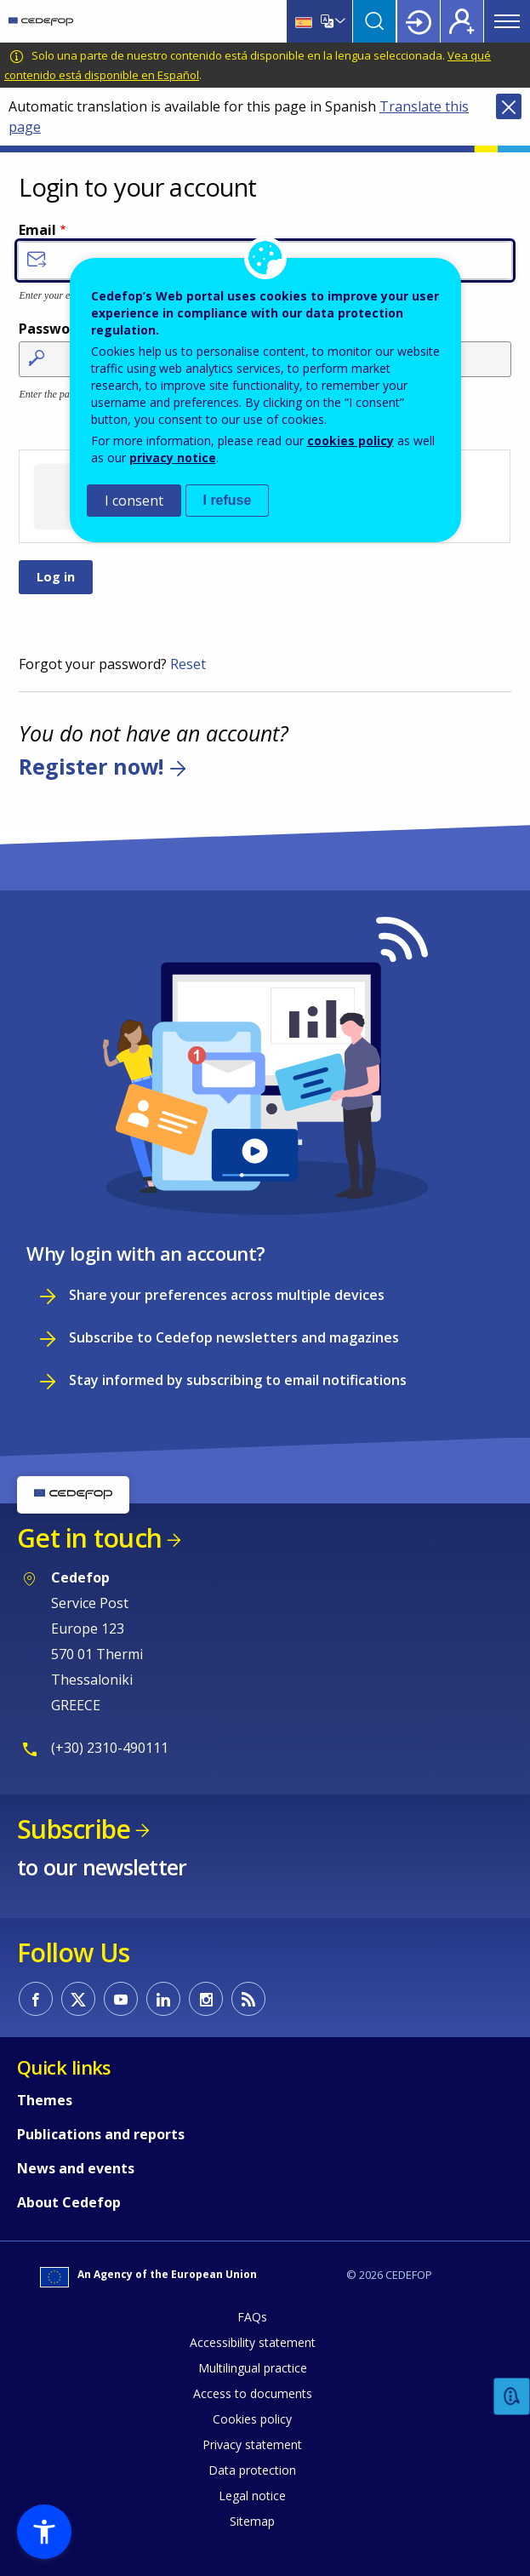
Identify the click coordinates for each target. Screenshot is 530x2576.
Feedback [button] (512, 2397)
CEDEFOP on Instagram (206, 1999)
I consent (134, 500)
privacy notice (172, 457)
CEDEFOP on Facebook (36, 1999)
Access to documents (252, 2393)
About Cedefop (69, 2202)
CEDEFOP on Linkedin (163, 1999)
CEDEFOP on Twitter (78, 1999)
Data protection (252, 2470)
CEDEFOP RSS (248, 1999)
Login (418, 21)
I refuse (227, 500)
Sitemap (252, 2521)
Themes (44, 2100)
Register (462, 21)
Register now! (91, 766)
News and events (75, 2168)
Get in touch (89, 1537)
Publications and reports (101, 2134)
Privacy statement (252, 2444)
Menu (507, 21)
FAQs (252, 2317)
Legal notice (252, 2495)
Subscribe (73, 1829)
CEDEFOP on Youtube (121, 1999)
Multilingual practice (252, 2368)
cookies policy (350, 440)
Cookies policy (252, 2419)
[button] (44, 2531)
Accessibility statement (253, 2342)
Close (508, 106)
